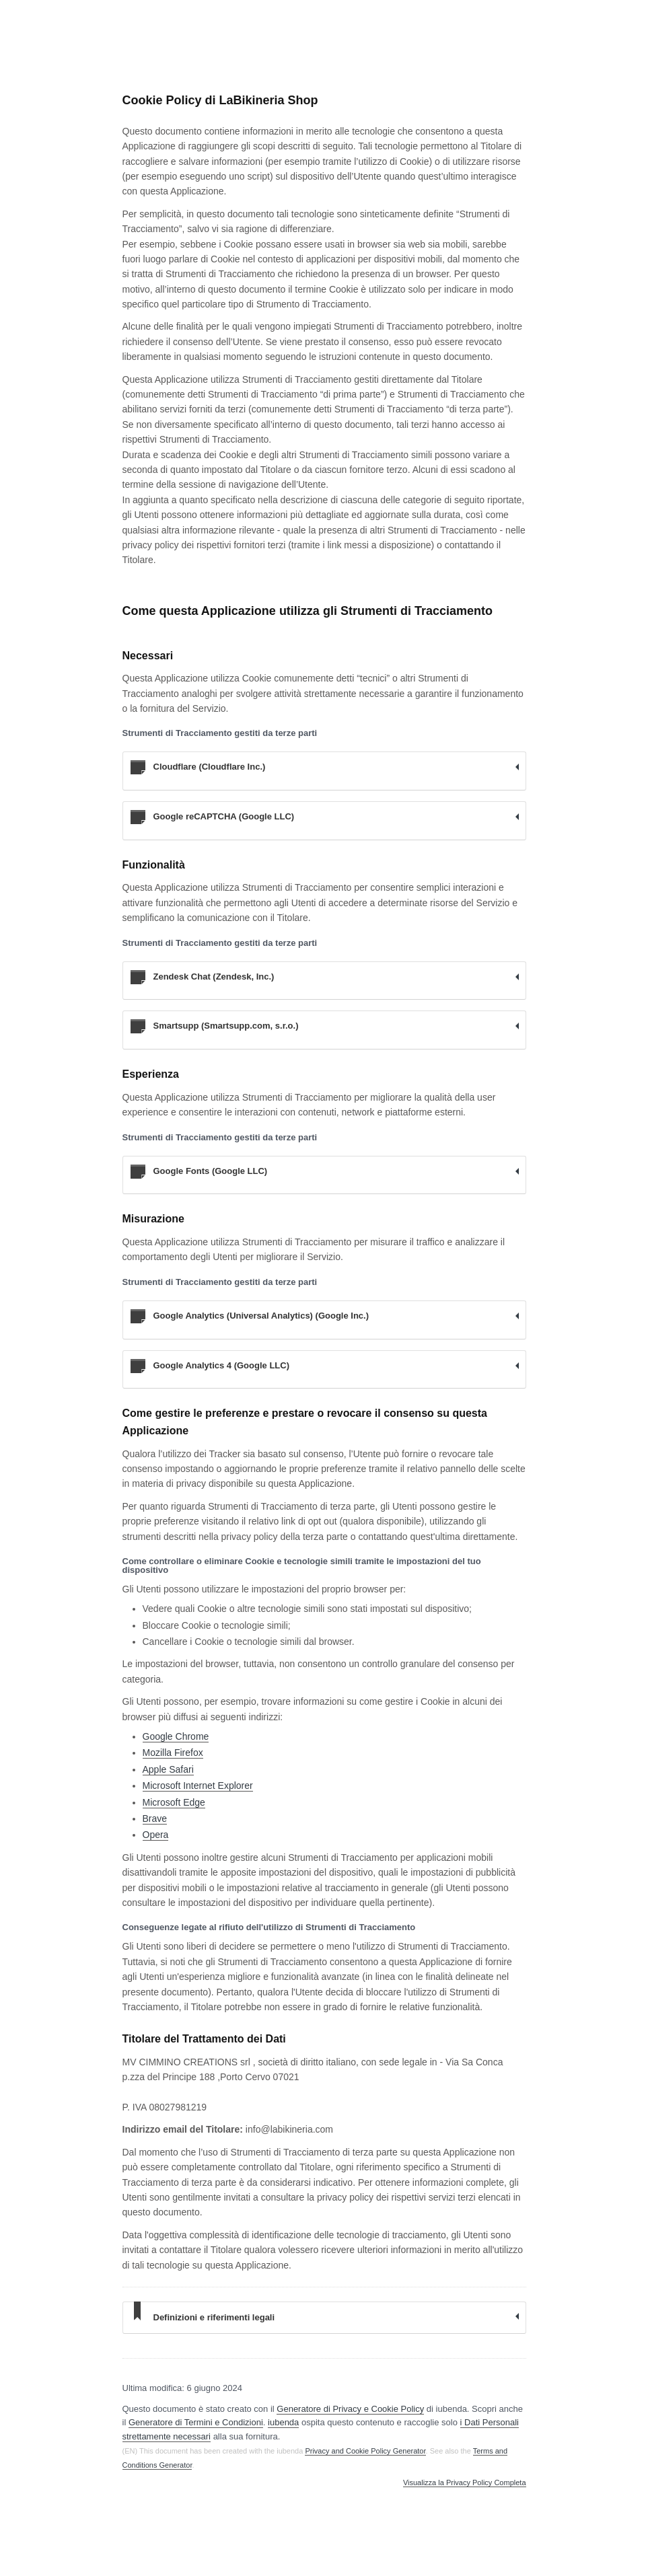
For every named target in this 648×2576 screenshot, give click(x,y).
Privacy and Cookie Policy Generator (365, 2451)
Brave (155, 1818)
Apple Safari (168, 1769)
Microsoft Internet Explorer (198, 1785)
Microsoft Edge (174, 1802)
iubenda (283, 2422)
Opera (156, 1834)
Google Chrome (176, 1736)
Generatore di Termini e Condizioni (196, 2422)
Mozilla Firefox (173, 1752)
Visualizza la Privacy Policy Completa (464, 2483)
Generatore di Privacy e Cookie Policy (350, 2409)
